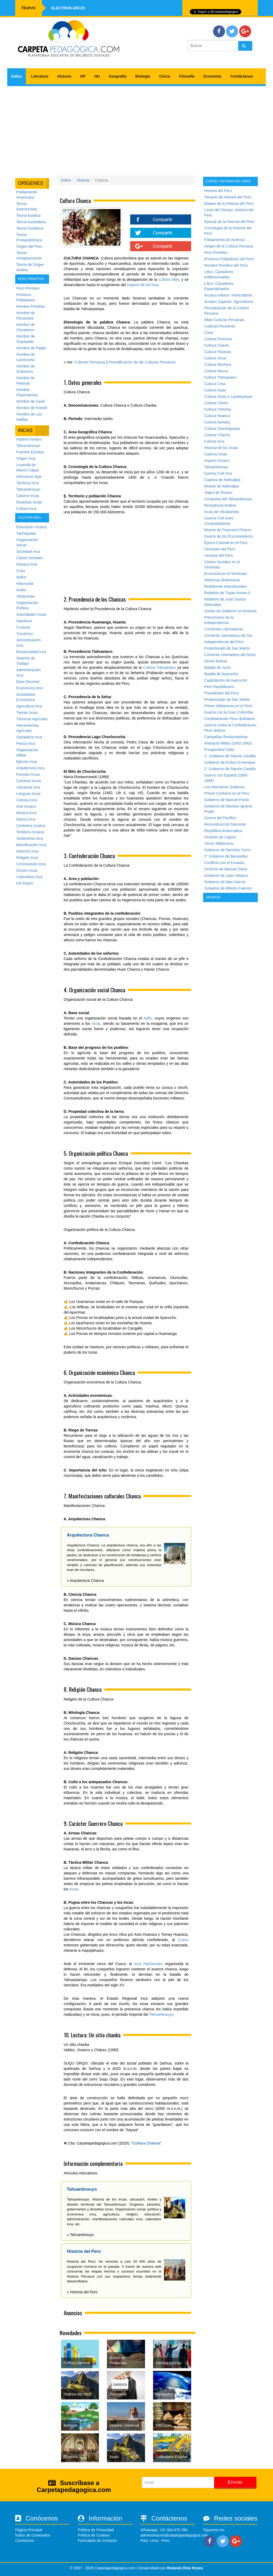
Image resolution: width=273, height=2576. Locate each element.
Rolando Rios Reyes (185, 2568)
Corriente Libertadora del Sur (228, 635)
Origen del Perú (29, 246)
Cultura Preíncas (218, 339)
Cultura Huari (215, 390)
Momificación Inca (31, 845)
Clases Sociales (29, 558)
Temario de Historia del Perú (227, 197)
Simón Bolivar (215, 661)
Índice (16, 76)
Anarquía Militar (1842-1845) (228, 743)
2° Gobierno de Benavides (226, 856)
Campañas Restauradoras (226, 737)
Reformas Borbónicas (222, 580)
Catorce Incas (27, 496)
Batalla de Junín (217, 667)
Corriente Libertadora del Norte (230, 655)
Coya (20, 571)
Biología (142, 76)
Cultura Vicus (215, 358)
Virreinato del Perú (219, 549)
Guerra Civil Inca (218, 473)
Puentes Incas (28, 774)
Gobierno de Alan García (224, 882)
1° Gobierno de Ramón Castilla (230, 756)
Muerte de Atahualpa (221, 486)
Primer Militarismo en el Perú (228, 706)
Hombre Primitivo (30, 306)
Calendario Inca (29, 877)
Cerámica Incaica (30, 825)
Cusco (183, 1940)
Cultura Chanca (146, 2143)
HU (97, 76)
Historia (64, 76)
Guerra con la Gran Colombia (228, 712)
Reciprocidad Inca (31, 652)
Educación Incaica (31, 527)
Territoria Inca (27, 483)
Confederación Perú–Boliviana (229, 719)
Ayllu (148, 1018)
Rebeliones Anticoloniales (225, 586)
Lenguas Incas (28, 793)
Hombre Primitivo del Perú (226, 265)
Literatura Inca (28, 787)
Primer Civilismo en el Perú (226, 793)
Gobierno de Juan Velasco (226, 875)
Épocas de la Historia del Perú (229, 221)
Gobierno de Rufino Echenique (229, 762)
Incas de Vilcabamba (221, 512)
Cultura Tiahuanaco (159, 667)
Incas (95, 1023)
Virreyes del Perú (218, 555)
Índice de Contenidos (32, 2535)
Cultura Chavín (216, 345)
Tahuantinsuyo (28, 445)
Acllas (21, 590)
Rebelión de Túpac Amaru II (227, 593)
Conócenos (24, 2540)
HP (82, 76)
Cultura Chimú (216, 403)
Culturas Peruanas (89, 362)
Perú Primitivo (27, 288)
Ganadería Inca (29, 737)
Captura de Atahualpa (222, 480)
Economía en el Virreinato (225, 573)
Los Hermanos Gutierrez (224, 787)
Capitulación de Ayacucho (225, 680)
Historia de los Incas (221, 448)
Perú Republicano (219, 687)
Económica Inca (29, 688)
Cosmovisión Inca (31, 864)
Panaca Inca (26, 564)
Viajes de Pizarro (218, 492)
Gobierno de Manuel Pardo (226, 800)
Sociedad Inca (28, 551)
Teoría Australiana (31, 222)
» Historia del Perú (82, 2292)
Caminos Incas (28, 781)
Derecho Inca (27, 851)
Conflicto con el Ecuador (224, 863)
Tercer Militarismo (219, 843)
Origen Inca (25, 458)
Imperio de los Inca (142, 285)
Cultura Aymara (217, 422)
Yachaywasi (26, 533)
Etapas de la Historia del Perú (229, 203)
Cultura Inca (26, 508)
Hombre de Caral (30, 401)
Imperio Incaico (29, 439)
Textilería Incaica (30, 832)
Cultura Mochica (217, 364)
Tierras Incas (27, 712)
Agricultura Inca (29, 706)
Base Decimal (27, 681)
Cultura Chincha (217, 409)
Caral (208, 332)
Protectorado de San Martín (227, 648)
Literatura (39, 76)
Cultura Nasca (216, 371)
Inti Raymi (24, 883)
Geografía (117, 76)
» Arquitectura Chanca (85, 1580)
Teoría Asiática (28, 215)
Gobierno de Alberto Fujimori (228, 888)
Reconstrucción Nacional (225, 824)
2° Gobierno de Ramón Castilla (230, 769)
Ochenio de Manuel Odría (225, 869)
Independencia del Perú (224, 642)
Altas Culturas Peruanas (224, 320)
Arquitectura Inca (30, 768)
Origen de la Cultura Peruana (228, 246)
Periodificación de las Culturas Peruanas (142, 362)
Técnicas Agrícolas (32, 719)
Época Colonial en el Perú (225, 543)
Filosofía (187, 76)
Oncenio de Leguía (220, 837)
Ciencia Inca (26, 800)
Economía (212, 76)
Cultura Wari (168, 279)
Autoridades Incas (31, 614)
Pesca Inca (25, 743)
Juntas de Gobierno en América (230, 611)
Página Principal (28, 2530)
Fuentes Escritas (30, 452)
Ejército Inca (26, 761)
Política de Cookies (94, 2535)
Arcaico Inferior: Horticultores (228, 295)
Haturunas (25, 583)
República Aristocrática (223, 831)
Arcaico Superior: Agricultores (228, 301)
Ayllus (21, 577)
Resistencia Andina (220, 505)
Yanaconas (25, 596)
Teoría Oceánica (29, 228)
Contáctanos (241, 76)
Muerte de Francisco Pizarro (227, 530)
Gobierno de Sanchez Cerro (227, 850)
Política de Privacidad (96, 2530)
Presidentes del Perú (221, 693)
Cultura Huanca (217, 416)
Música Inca (26, 813)
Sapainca (24, 621)
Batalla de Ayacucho (221, 674)
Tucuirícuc (24, 633)
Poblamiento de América (224, 240)
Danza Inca (25, 819)
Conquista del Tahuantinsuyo (228, 499)
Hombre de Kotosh (31, 408)
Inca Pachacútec (148, 1964)
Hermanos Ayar (29, 476)
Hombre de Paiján (31, 348)
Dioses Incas (27, 870)
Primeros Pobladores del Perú (229, 259)
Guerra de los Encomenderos (228, 536)
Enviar (235, 2482)
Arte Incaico (26, 806)
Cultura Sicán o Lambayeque (228, 396)
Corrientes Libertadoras (223, 629)
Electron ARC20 (68, 8)
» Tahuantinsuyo (80, 2235)
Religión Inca (27, 857)
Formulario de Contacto (97, 2540)
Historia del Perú (218, 191)
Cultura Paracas (217, 352)
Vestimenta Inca (29, 838)
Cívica (164, 76)
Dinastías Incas (29, 502)
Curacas (23, 627)
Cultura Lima (214, 384)
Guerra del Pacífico (220, 818)
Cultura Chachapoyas (222, 428)
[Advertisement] (136, 128)
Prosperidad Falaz (219, 749)
